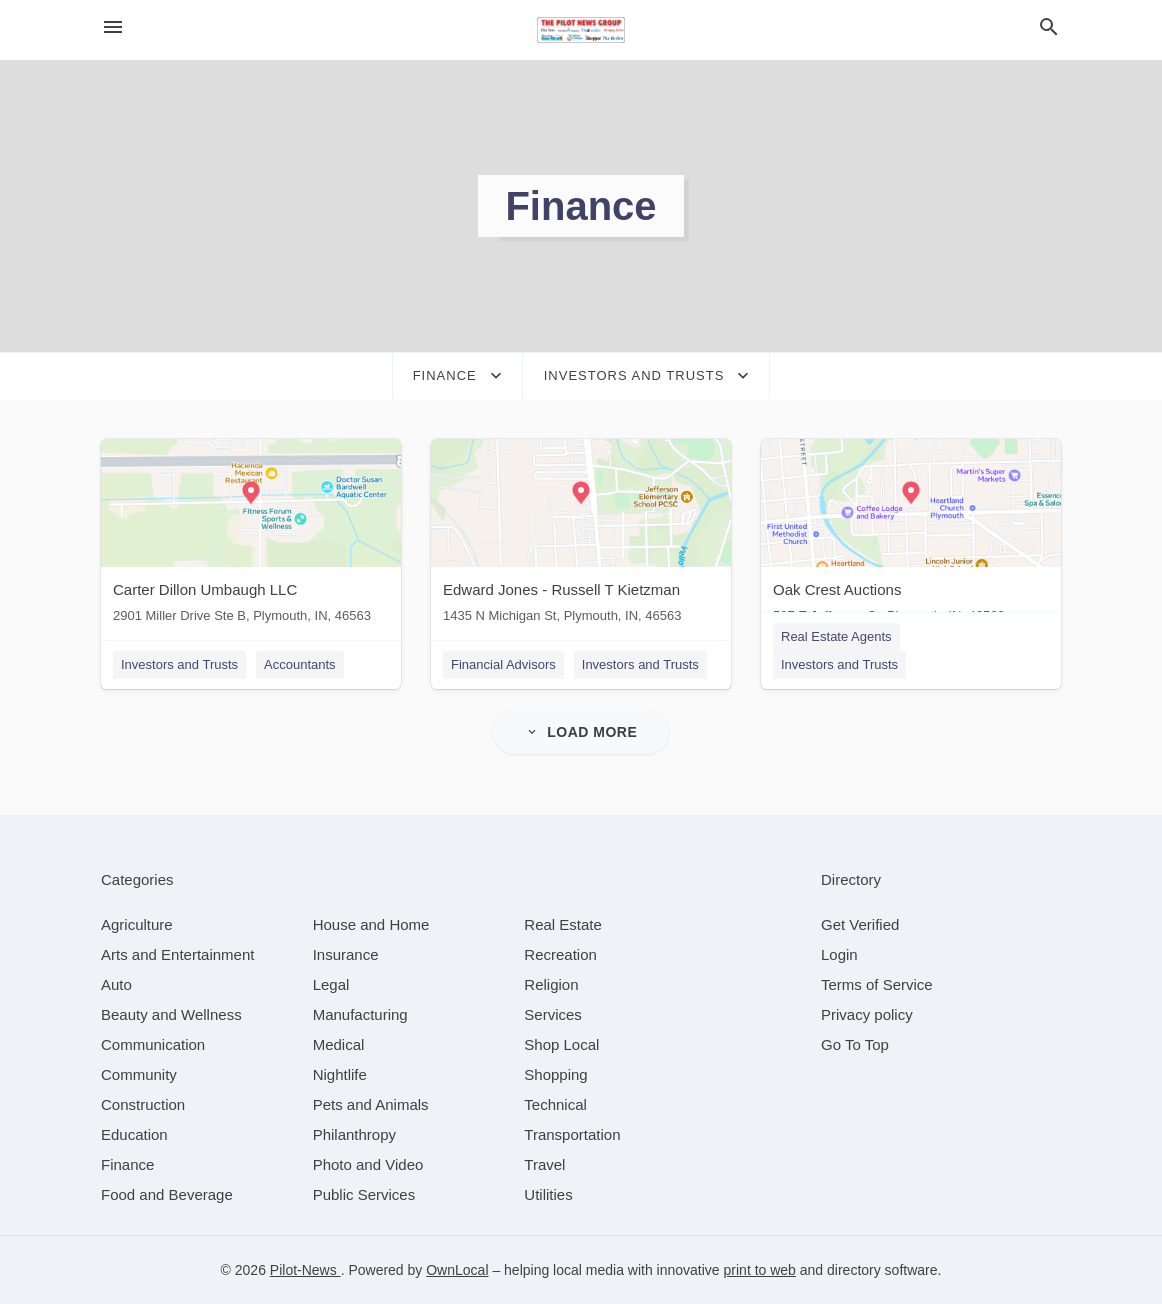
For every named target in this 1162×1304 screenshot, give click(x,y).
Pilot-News (305, 1270)
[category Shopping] (555, 1074)
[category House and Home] (371, 924)
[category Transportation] (572, 1134)
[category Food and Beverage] (167, 1194)
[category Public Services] (364, 1194)
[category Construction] (143, 1104)
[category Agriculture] (137, 924)
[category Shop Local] (561, 1044)
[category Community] (139, 1074)
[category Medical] (339, 1044)
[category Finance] (127, 1164)
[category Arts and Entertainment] (177, 954)
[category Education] (134, 1134)
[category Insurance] (346, 954)
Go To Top (855, 1044)
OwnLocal (457, 1270)
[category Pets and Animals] (371, 1104)
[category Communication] (153, 1044)
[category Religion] (551, 984)
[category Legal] (331, 984)
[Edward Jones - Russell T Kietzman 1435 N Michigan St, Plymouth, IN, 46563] (581, 535)
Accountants (300, 664)
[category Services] (553, 1014)
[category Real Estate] (563, 924)
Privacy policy (867, 1014)
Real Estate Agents (836, 636)
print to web (760, 1270)
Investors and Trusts (179, 664)
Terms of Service (877, 984)
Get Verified (860, 924)
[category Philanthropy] (354, 1134)
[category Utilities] (548, 1194)
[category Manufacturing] (360, 1014)
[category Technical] (555, 1104)
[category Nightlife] (340, 1074)
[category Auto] (116, 984)
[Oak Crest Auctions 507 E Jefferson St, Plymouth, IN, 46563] (911, 535)
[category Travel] (544, 1164)
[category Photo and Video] (368, 1164)
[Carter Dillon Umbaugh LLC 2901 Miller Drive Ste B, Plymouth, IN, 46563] (251, 535)
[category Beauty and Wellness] (171, 1014)
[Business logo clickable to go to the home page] (581, 30)
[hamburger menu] (113, 27)
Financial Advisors (503, 664)
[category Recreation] (560, 954)
